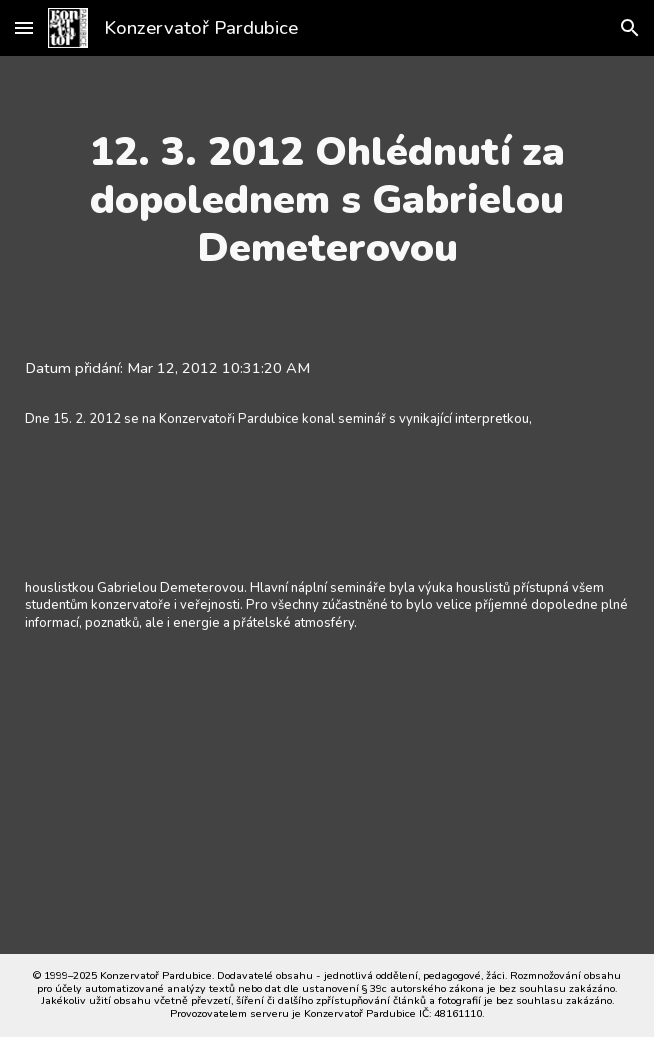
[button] (24, 27)
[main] (327, 200)
